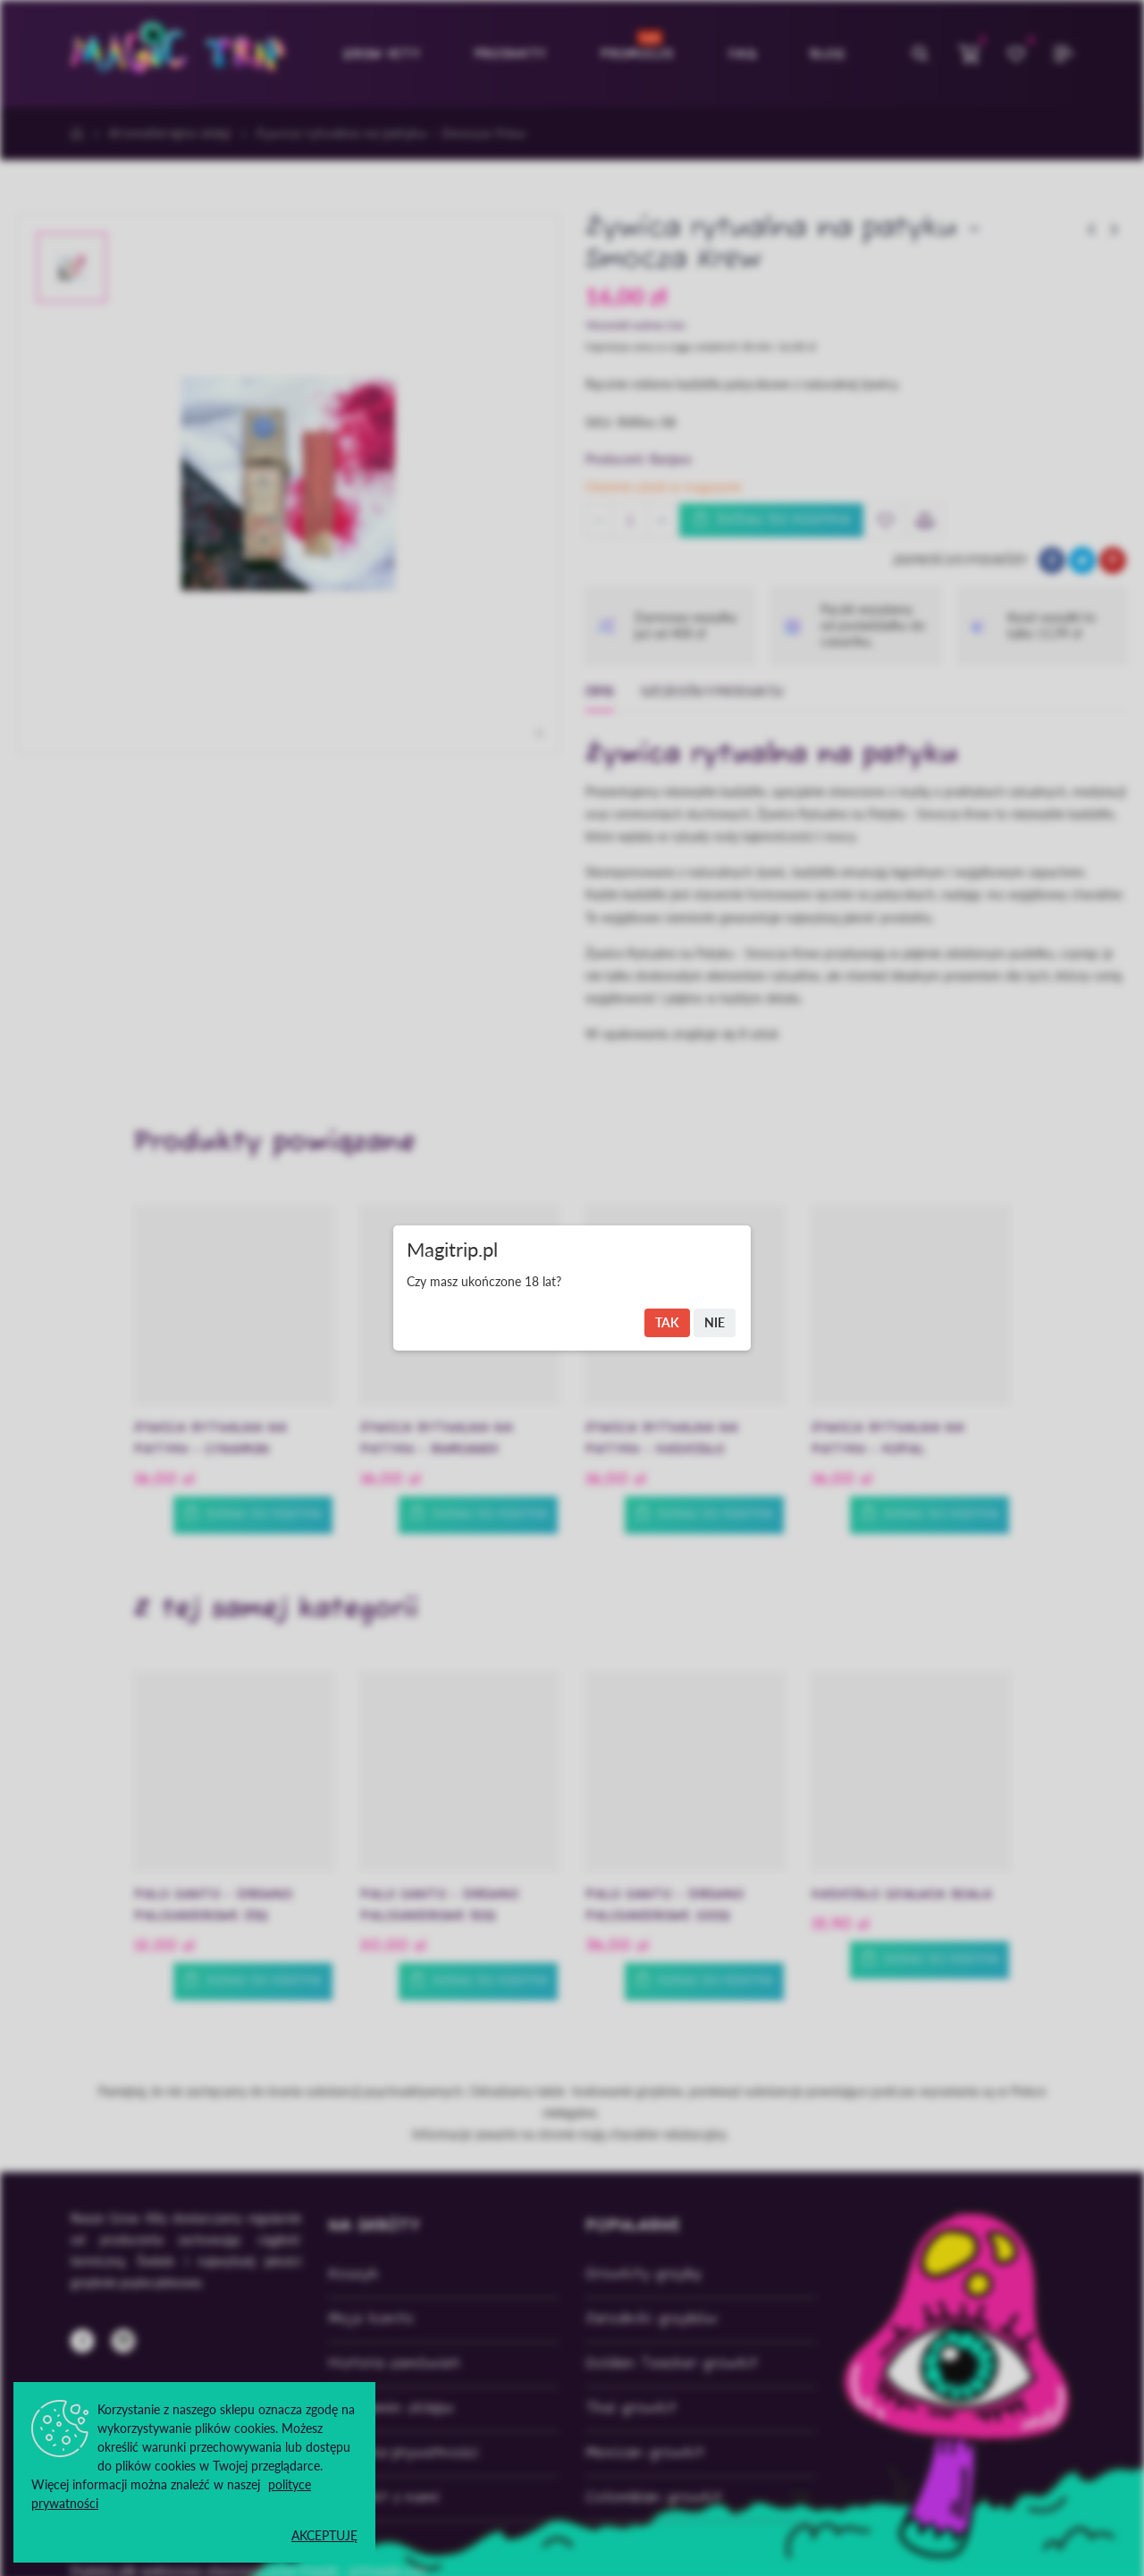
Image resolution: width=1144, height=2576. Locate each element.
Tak (667, 1322)
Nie (714, 1322)
